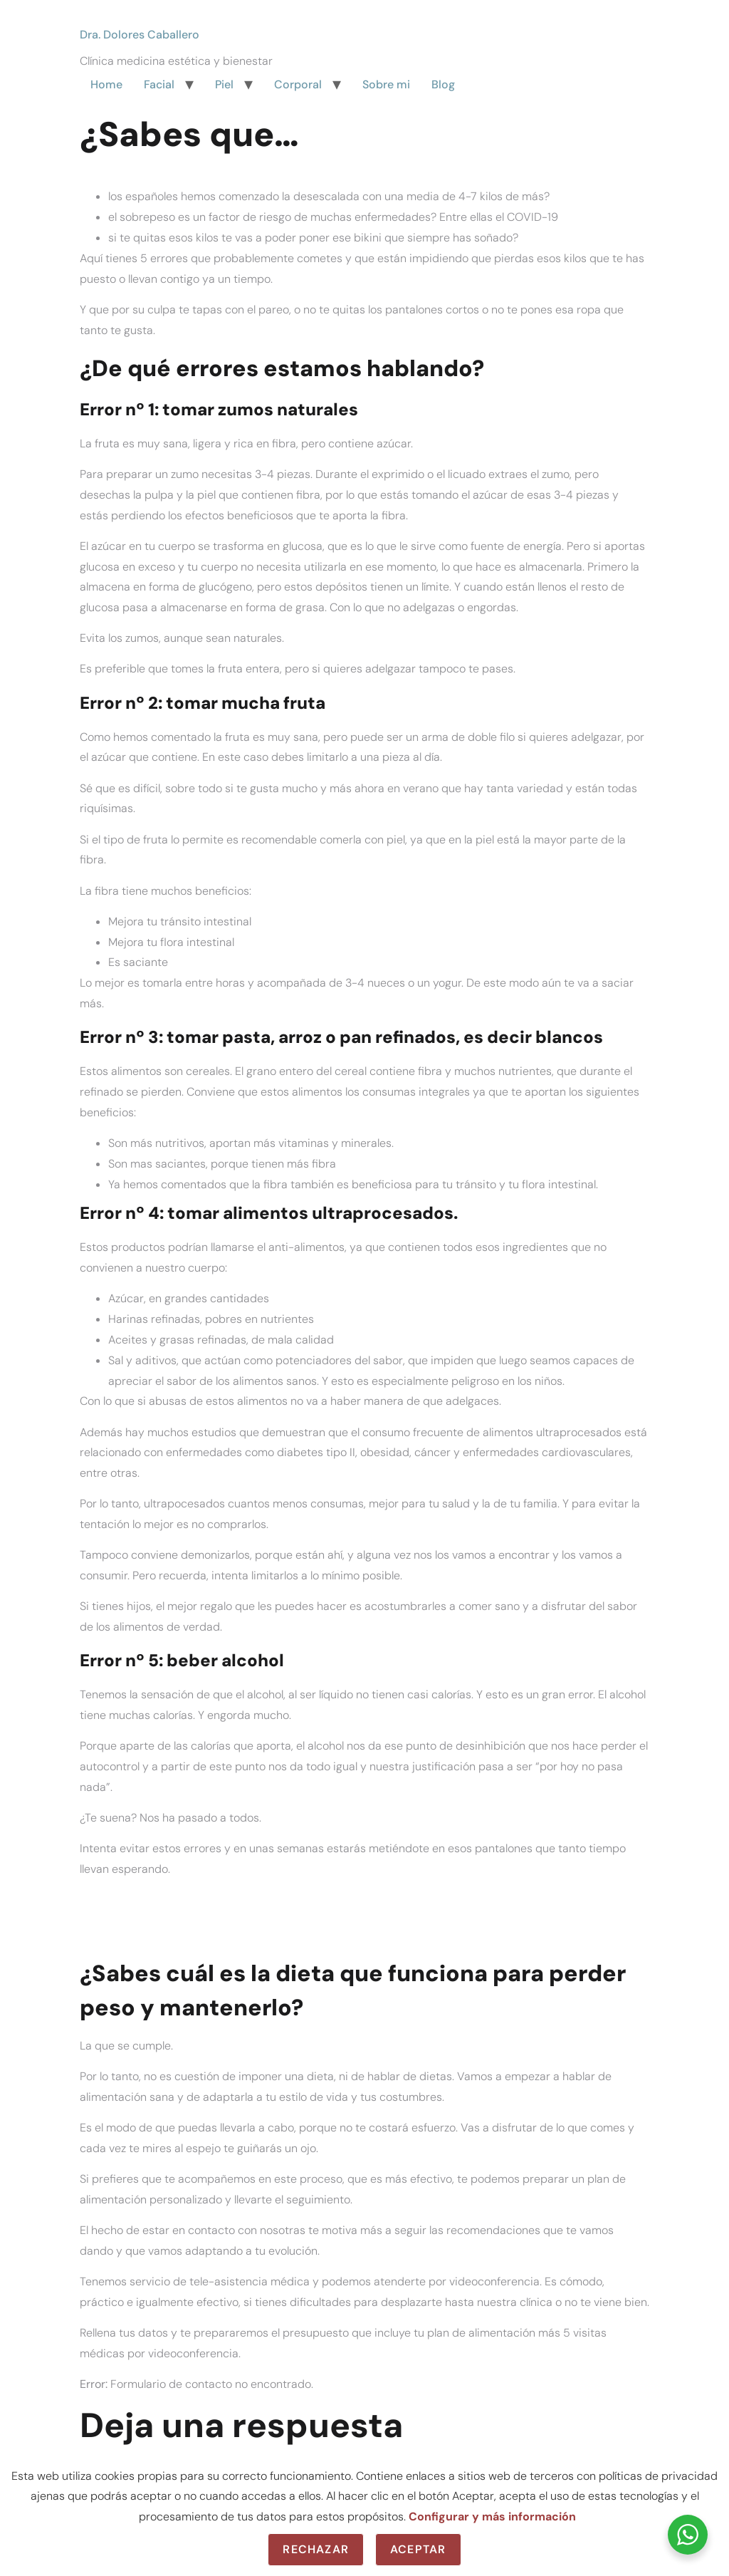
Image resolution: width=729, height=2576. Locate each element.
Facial (159, 84)
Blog (443, 84)
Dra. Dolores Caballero (139, 34)
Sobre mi (386, 84)
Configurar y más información (492, 2516)
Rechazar (316, 2549)
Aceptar (418, 2549)
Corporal (298, 84)
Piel (224, 84)
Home (106, 84)
